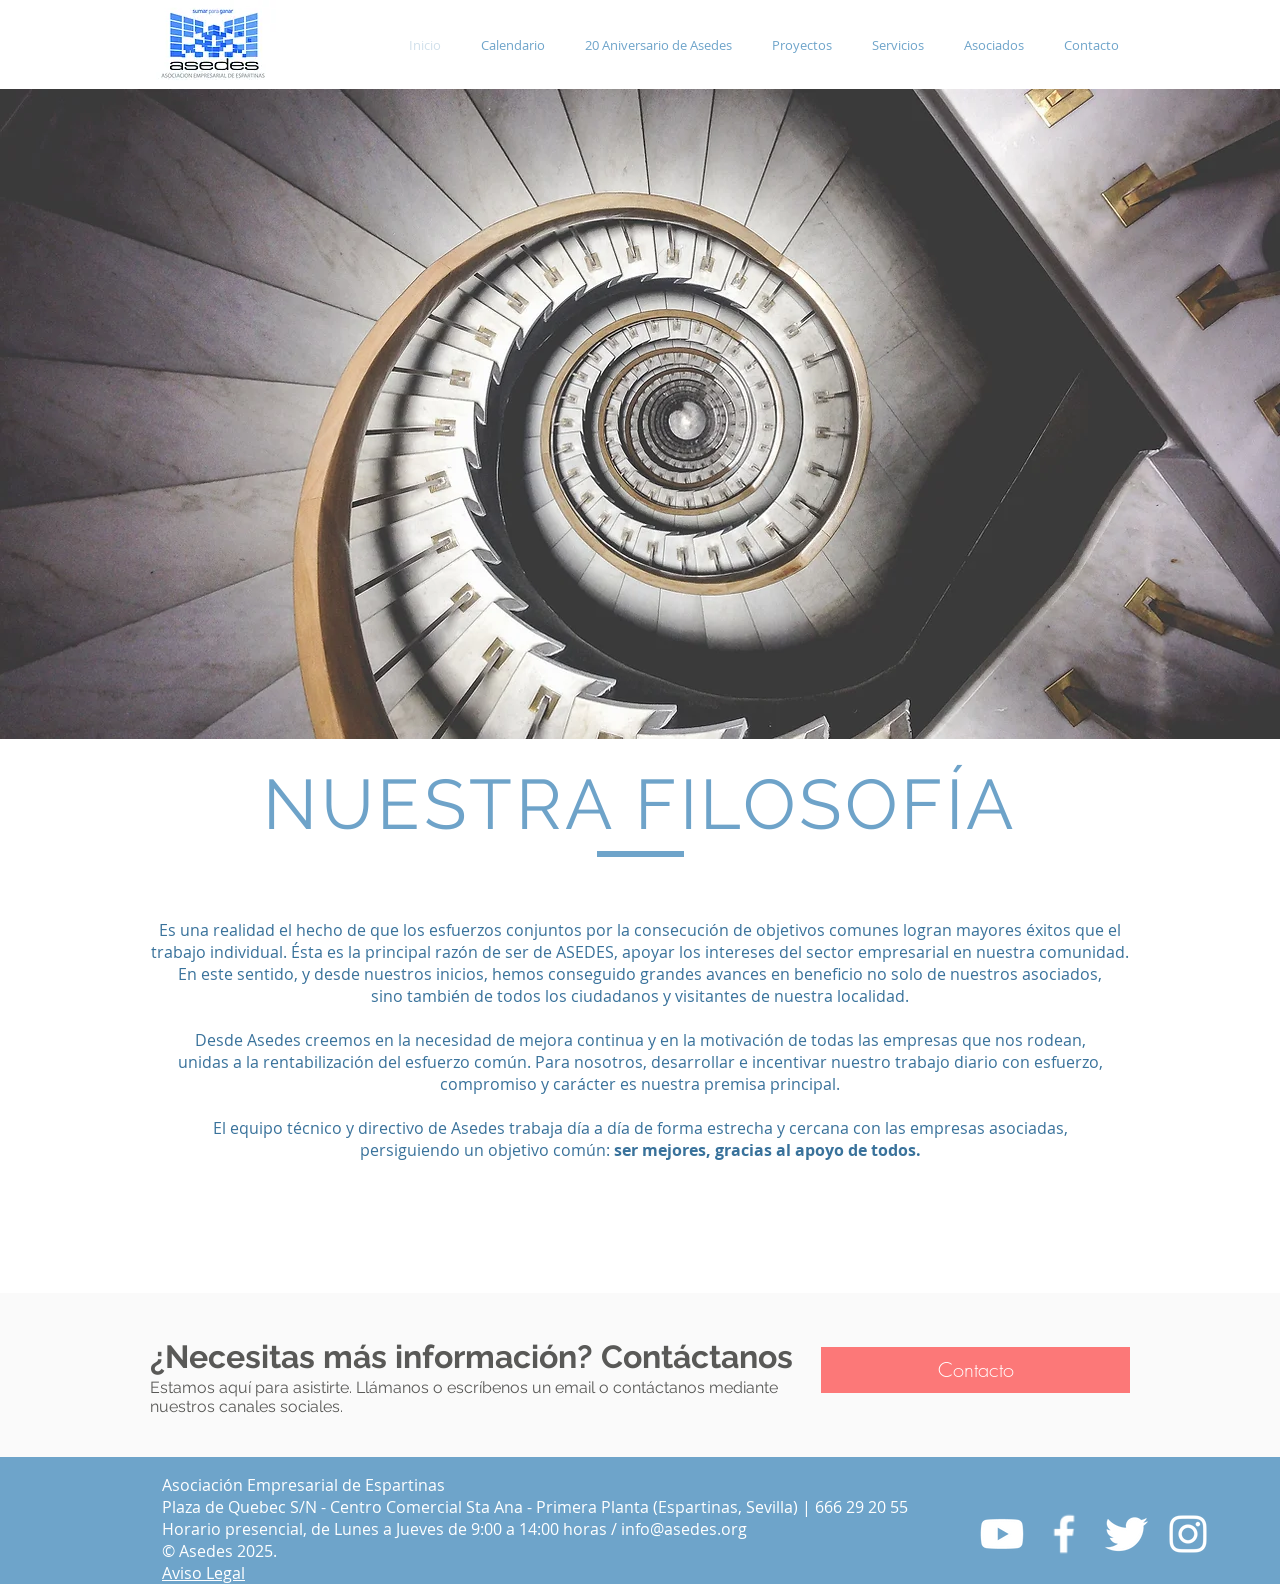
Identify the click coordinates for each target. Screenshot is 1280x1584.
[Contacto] (975, 1370)
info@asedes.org (684, 1529)
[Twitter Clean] (1126, 1534)
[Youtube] (1002, 1534)
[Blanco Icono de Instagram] (1188, 1534)
